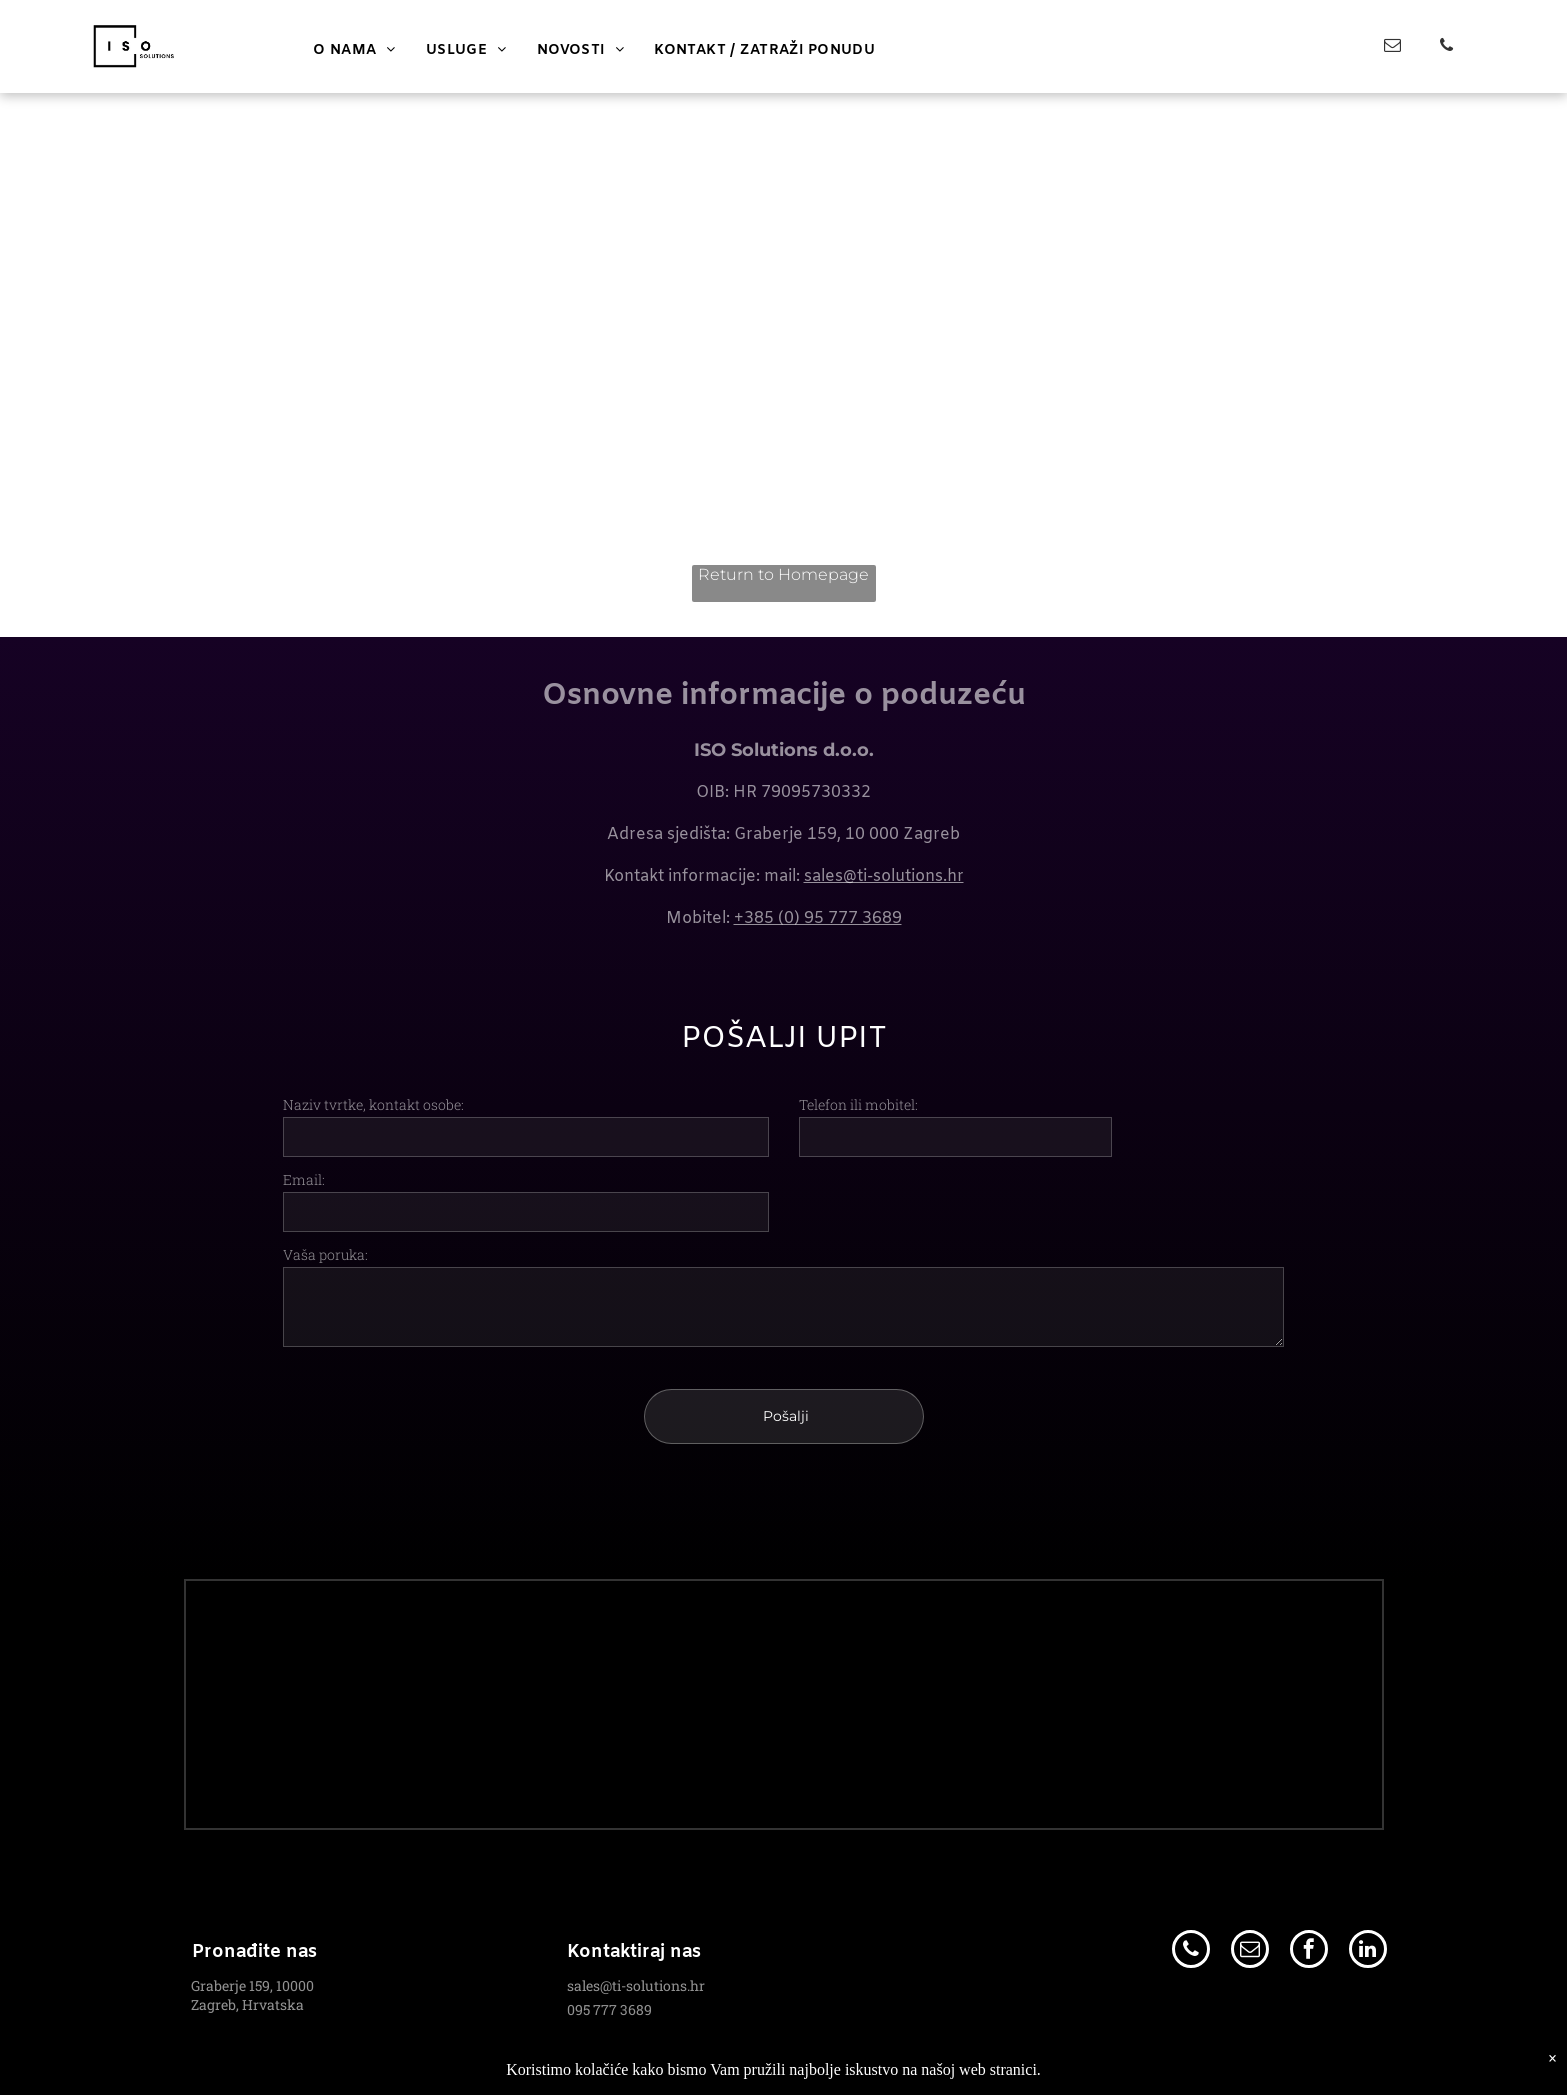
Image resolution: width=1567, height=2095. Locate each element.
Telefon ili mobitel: (858, 1104)
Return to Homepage (783, 574)
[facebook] (1309, 1932)
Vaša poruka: (325, 1254)
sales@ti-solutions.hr (884, 876)
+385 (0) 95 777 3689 (818, 918)
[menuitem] (354, 50)
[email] (1392, 48)
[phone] (1446, 48)
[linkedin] (1368, 1932)
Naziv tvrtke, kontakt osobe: (373, 1104)
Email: (304, 1179)
